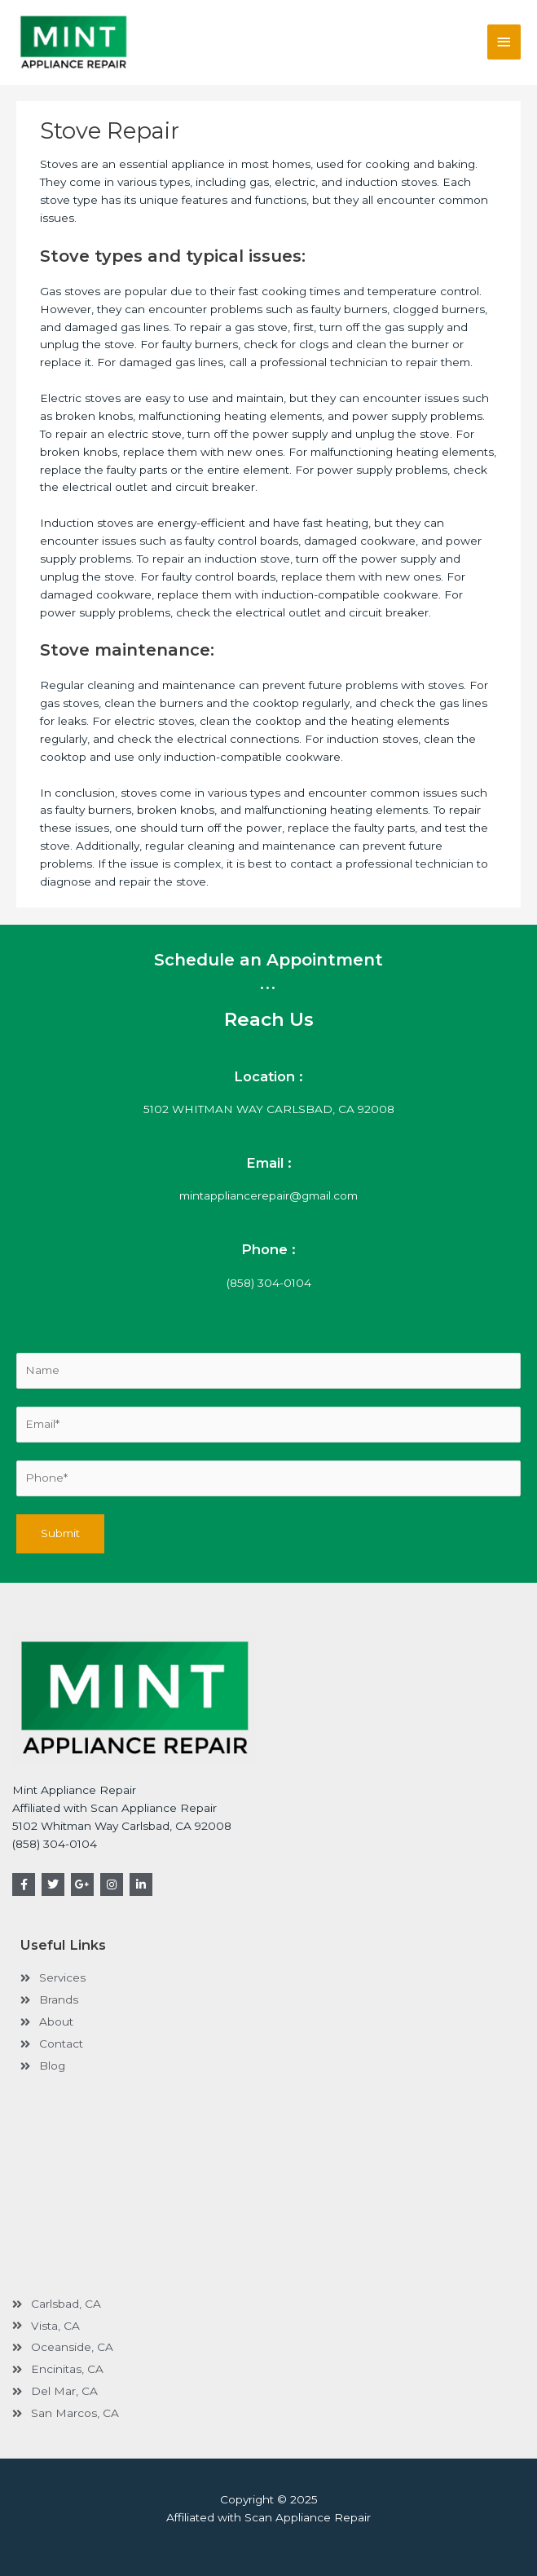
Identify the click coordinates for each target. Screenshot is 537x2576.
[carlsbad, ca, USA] (268, 2189)
